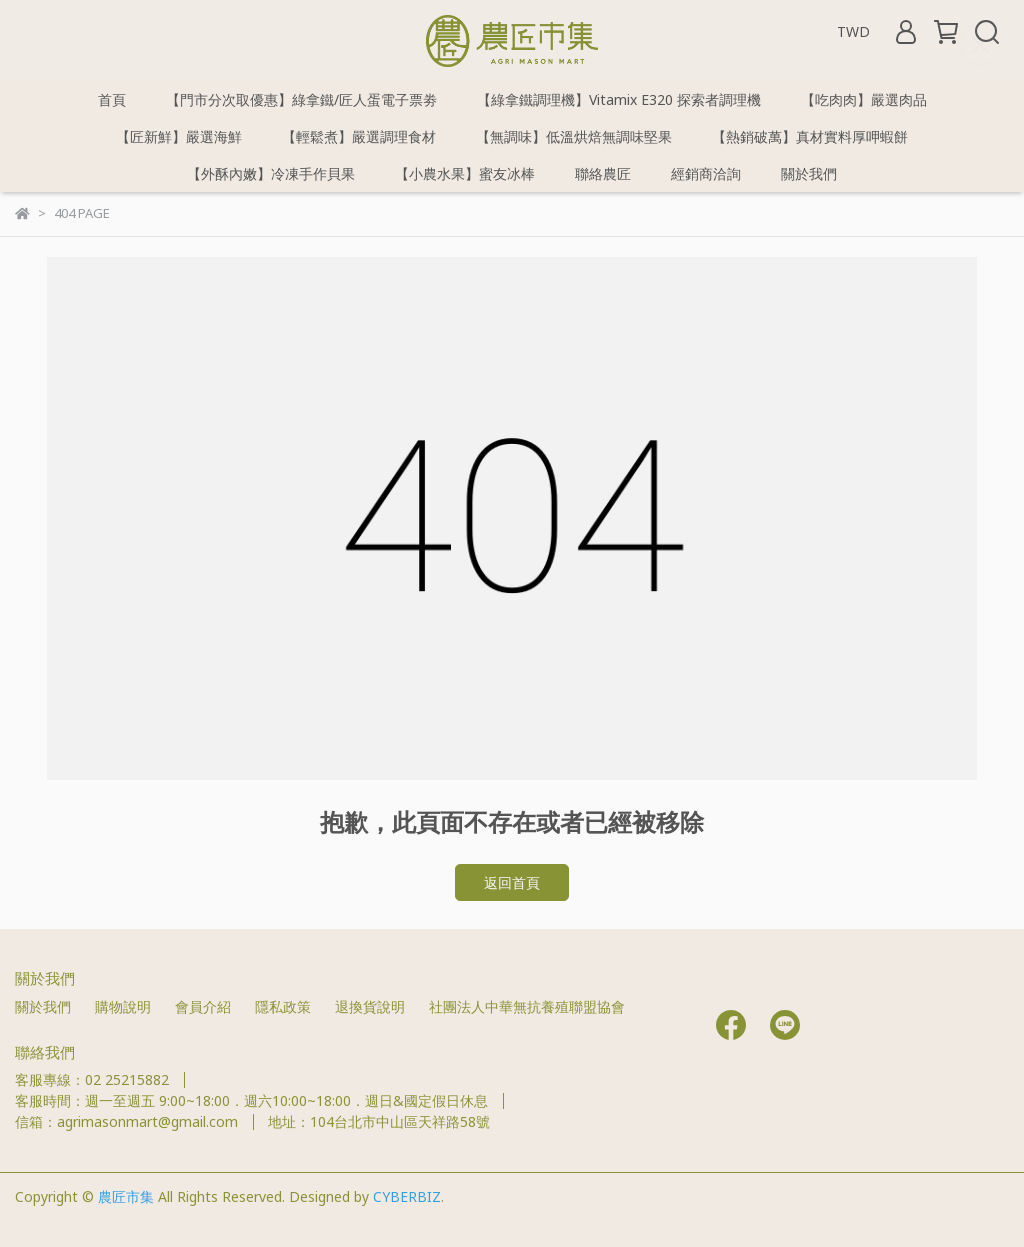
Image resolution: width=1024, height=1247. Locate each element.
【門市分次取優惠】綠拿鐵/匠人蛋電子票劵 (301, 99)
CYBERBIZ (407, 1196)
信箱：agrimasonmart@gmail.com (126, 1121)
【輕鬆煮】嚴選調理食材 (359, 136)
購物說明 (123, 1006)
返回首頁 (512, 882)
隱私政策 (283, 1006)
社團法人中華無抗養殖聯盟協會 (527, 1006)
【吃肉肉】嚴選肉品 (864, 99)
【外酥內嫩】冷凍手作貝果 (271, 173)
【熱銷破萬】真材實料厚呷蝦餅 (810, 136)
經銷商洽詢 (706, 173)
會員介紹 (203, 1006)
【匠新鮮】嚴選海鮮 (179, 136)
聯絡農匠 (603, 173)
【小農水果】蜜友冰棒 (465, 173)
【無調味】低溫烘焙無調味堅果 (574, 136)
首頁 (112, 99)
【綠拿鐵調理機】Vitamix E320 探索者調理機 (619, 99)
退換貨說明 (370, 1006)
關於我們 (809, 173)
